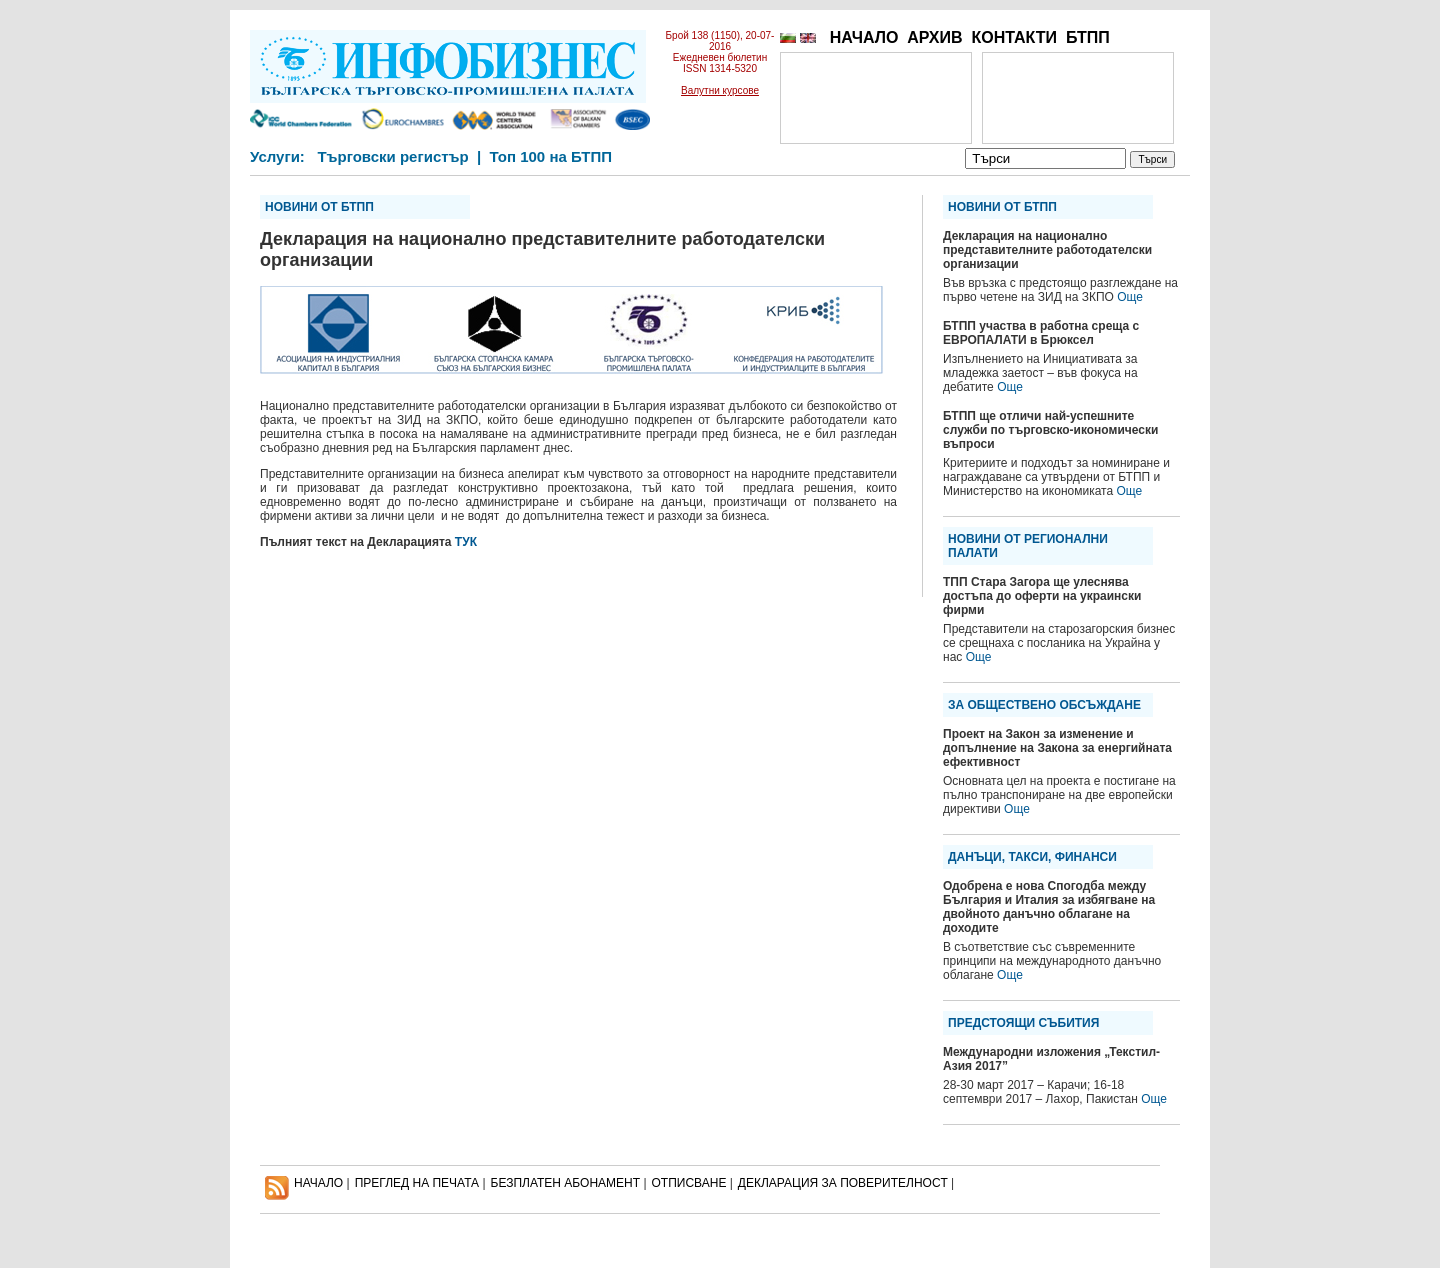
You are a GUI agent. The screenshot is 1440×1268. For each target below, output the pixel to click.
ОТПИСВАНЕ (689, 1183)
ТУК (466, 542)
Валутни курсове (720, 90)
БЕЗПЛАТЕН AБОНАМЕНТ (566, 1183)
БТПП (1088, 37)
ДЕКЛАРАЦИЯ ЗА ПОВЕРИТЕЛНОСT (843, 1183)
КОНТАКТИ (1014, 37)
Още (1130, 297)
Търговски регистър (392, 156)
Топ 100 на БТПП (551, 156)
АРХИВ (934, 37)
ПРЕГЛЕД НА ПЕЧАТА (417, 1183)
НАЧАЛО (864, 37)
